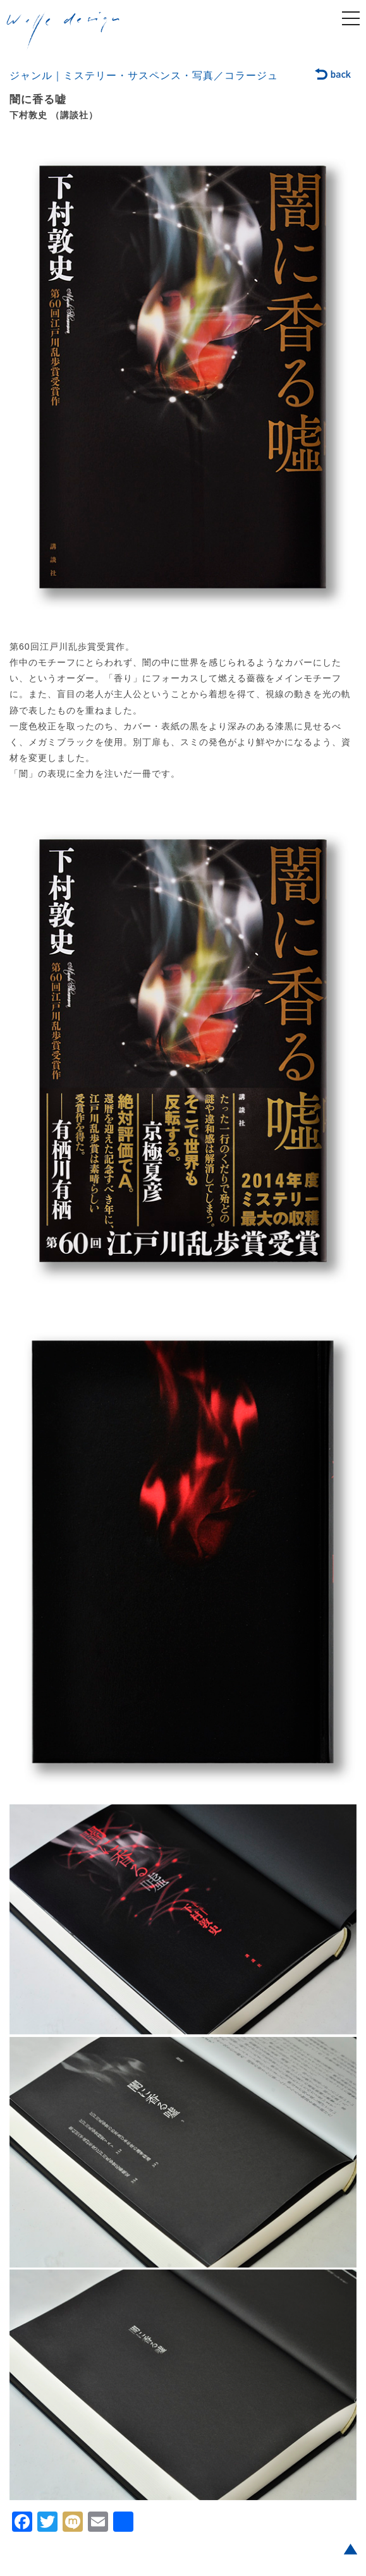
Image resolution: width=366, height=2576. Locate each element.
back (333, 75)
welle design (63, 31)
